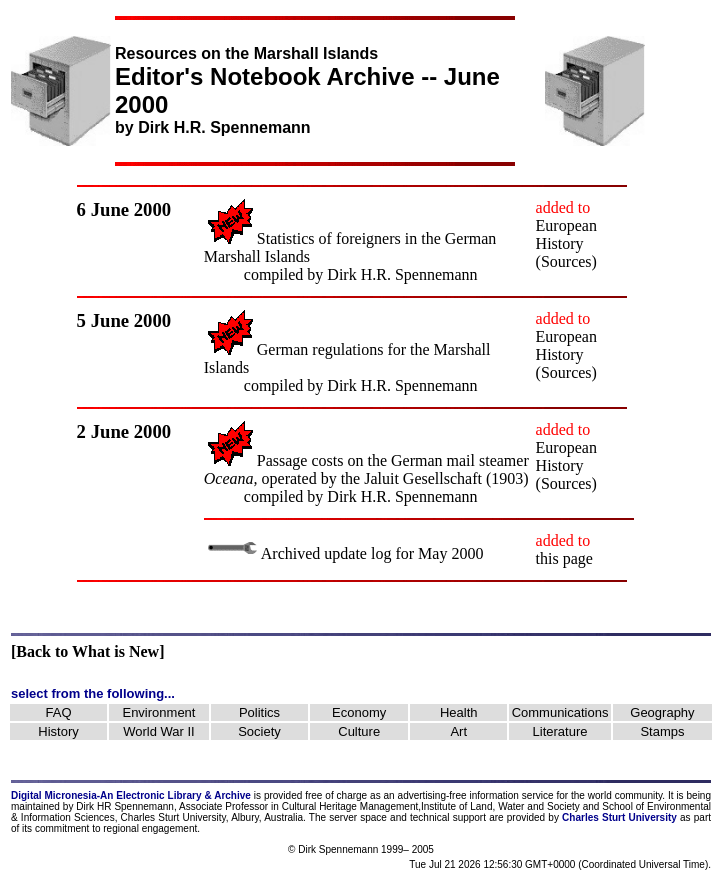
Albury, (246, 817)
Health (459, 712)
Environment (158, 712)
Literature (560, 731)
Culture (359, 731)
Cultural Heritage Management (350, 806)
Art (458, 731)
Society (259, 731)
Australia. (285, 817)
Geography (662, 712)
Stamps (662, 731)
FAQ (59, 712)
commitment (62, 828)
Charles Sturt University (173, 817)
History (58, 731)
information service (511, 795)
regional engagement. (151, 828)
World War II (159, 731)
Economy (359, 712)
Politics (259, 712)
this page (564, 558)
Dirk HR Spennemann (125, 806)
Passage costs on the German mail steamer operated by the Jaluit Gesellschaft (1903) (366, 469)
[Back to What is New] (87, 651)
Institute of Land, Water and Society (500, 806)
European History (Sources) (566, 243)
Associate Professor (223, 806)
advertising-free (434, 795)
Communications (560, 712)
